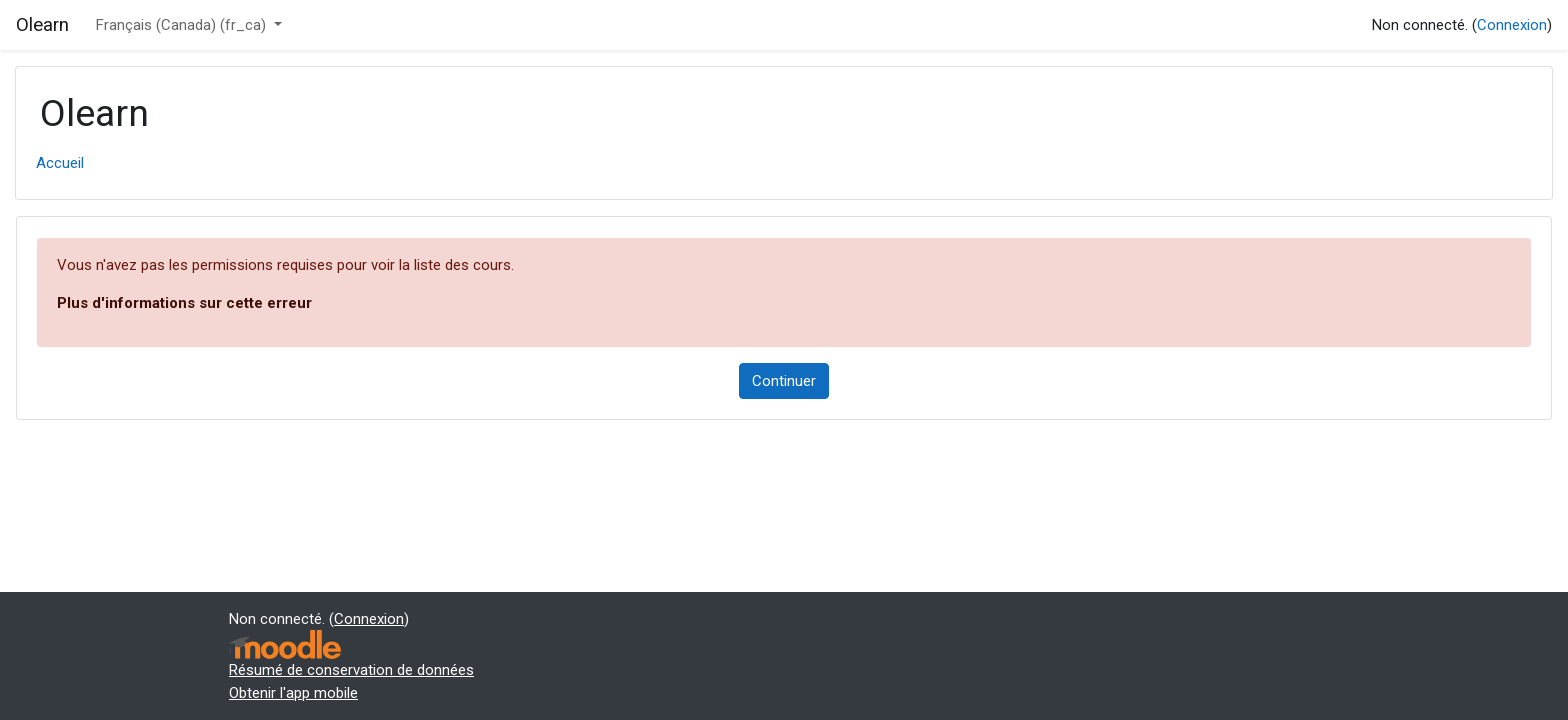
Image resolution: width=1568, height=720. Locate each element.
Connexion (1512, 25)
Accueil (60, 163)
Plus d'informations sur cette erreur (184, 303)
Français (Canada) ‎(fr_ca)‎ (183, 25)
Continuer (784, 381)
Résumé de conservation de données (351, 670)
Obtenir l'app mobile (293, 693)
